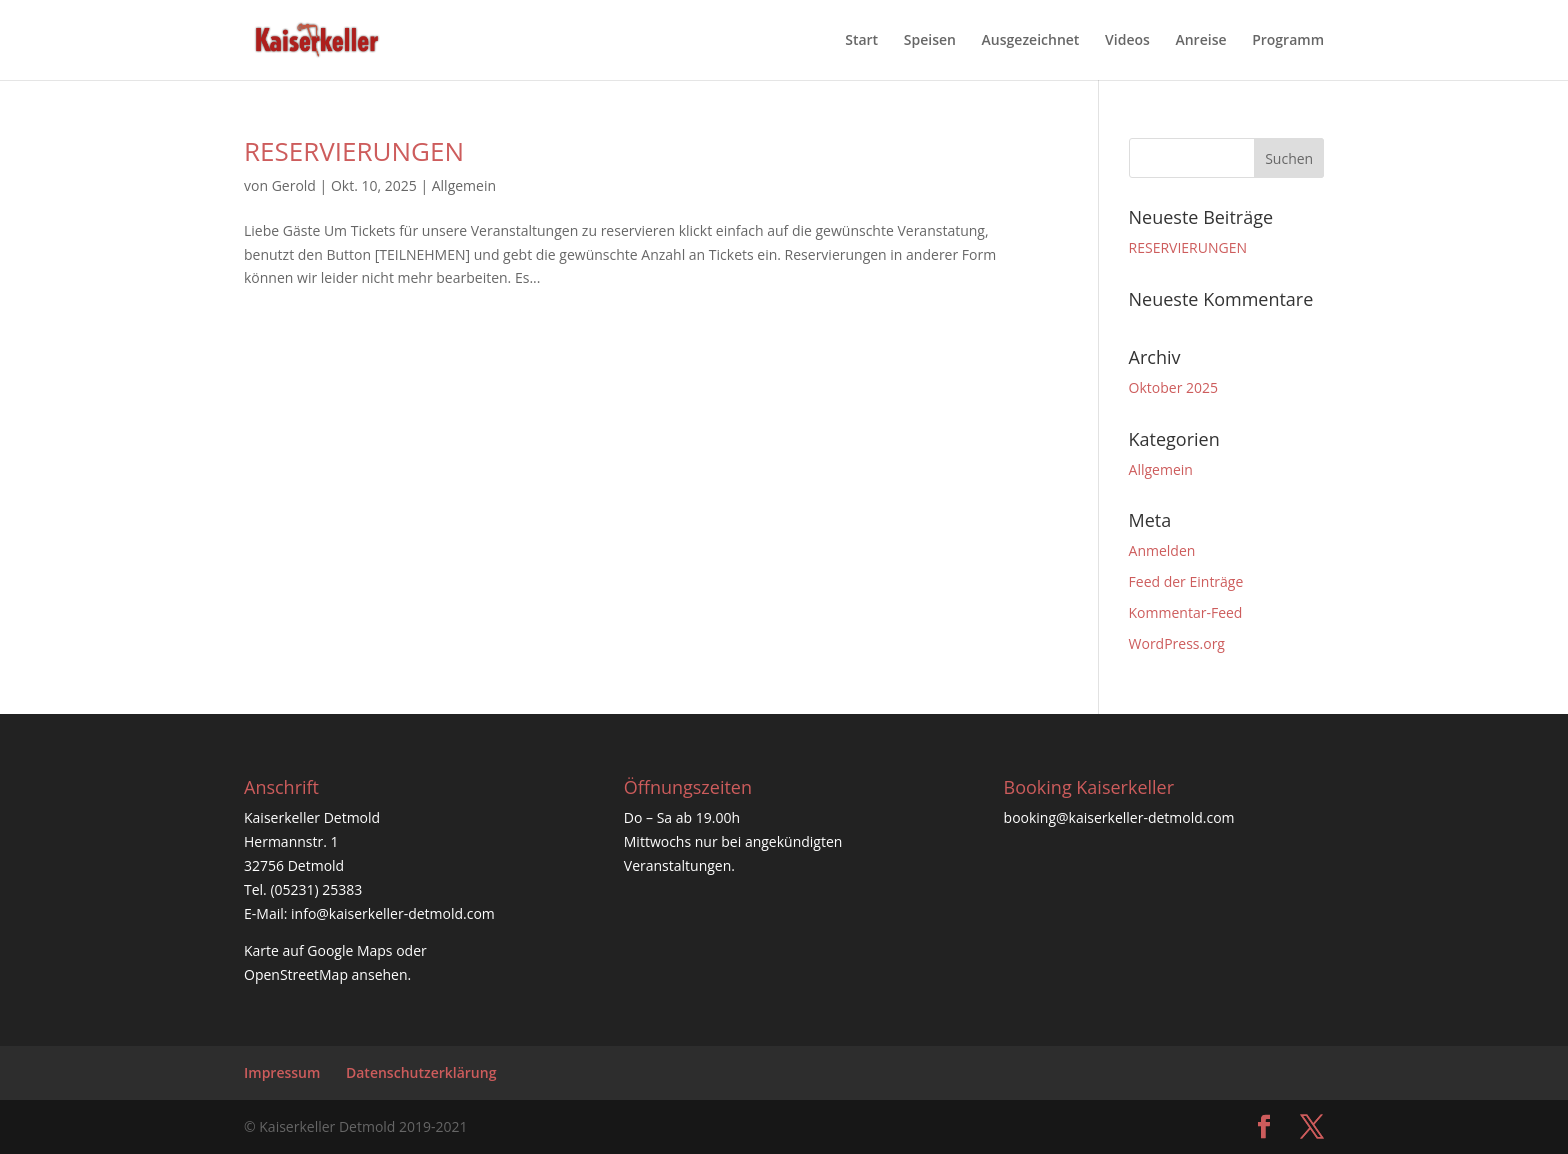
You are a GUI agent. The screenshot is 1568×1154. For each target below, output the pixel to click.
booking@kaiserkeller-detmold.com (1119, 817)
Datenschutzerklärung (421, 1072)
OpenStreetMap (296, 974)
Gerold (294, 185)
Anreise (1200, 41)
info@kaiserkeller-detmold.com (393, 913)
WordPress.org (1177, 643)
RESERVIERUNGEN (354, 151)
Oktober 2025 (1173, 387)
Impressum (282, 1072)
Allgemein (464, 185)
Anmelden (1162, 550)
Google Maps (349, 950)
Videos (1127, 41)
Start (861, 41)
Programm (1288, 41)
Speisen (930, 41)
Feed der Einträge (1186, 581)
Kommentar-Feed (1186, 612)
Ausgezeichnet (1031, 41)
